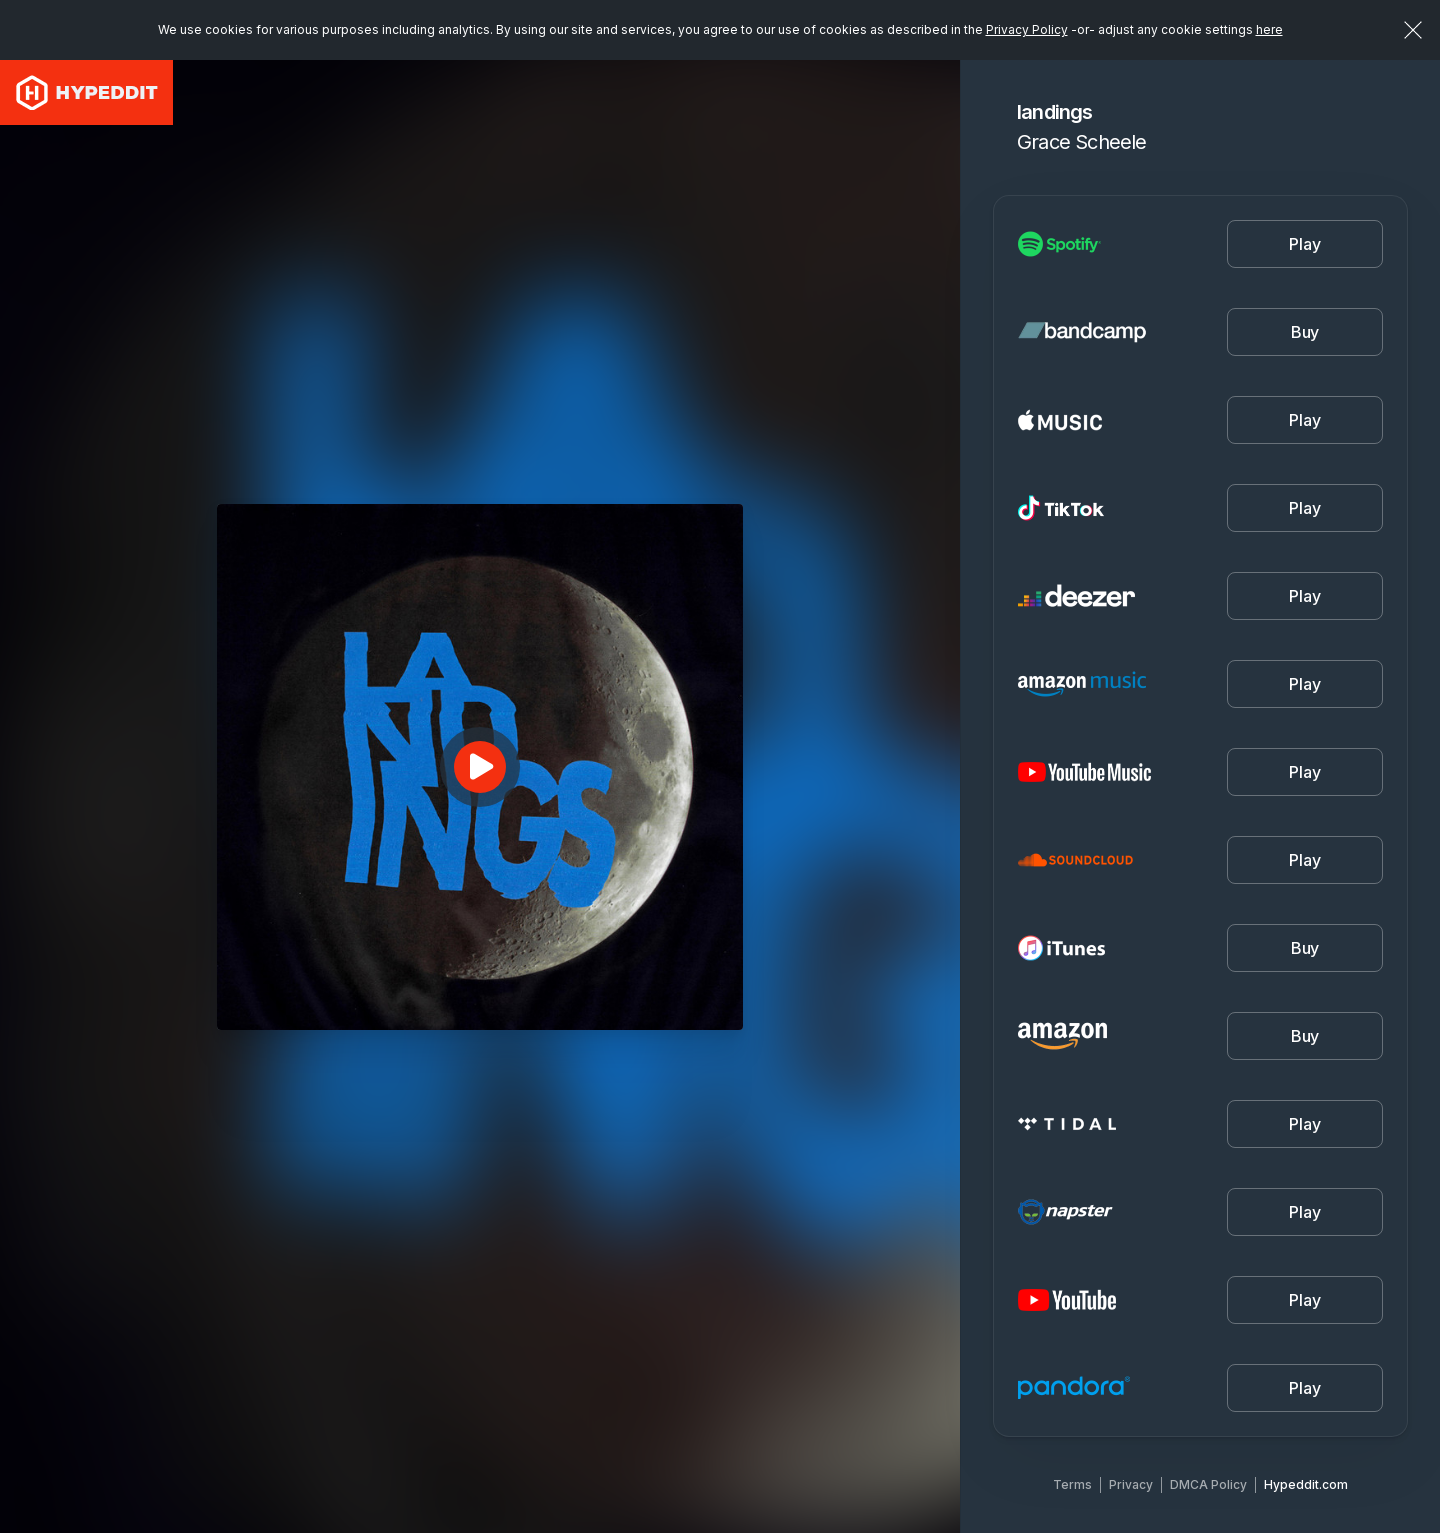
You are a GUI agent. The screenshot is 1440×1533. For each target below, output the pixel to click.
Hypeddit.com (1306, 1484)
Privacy (1131, 1484)
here (1269, 29)
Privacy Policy (1027, 29)
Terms (1072, 1484)
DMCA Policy (1208, 1484)
